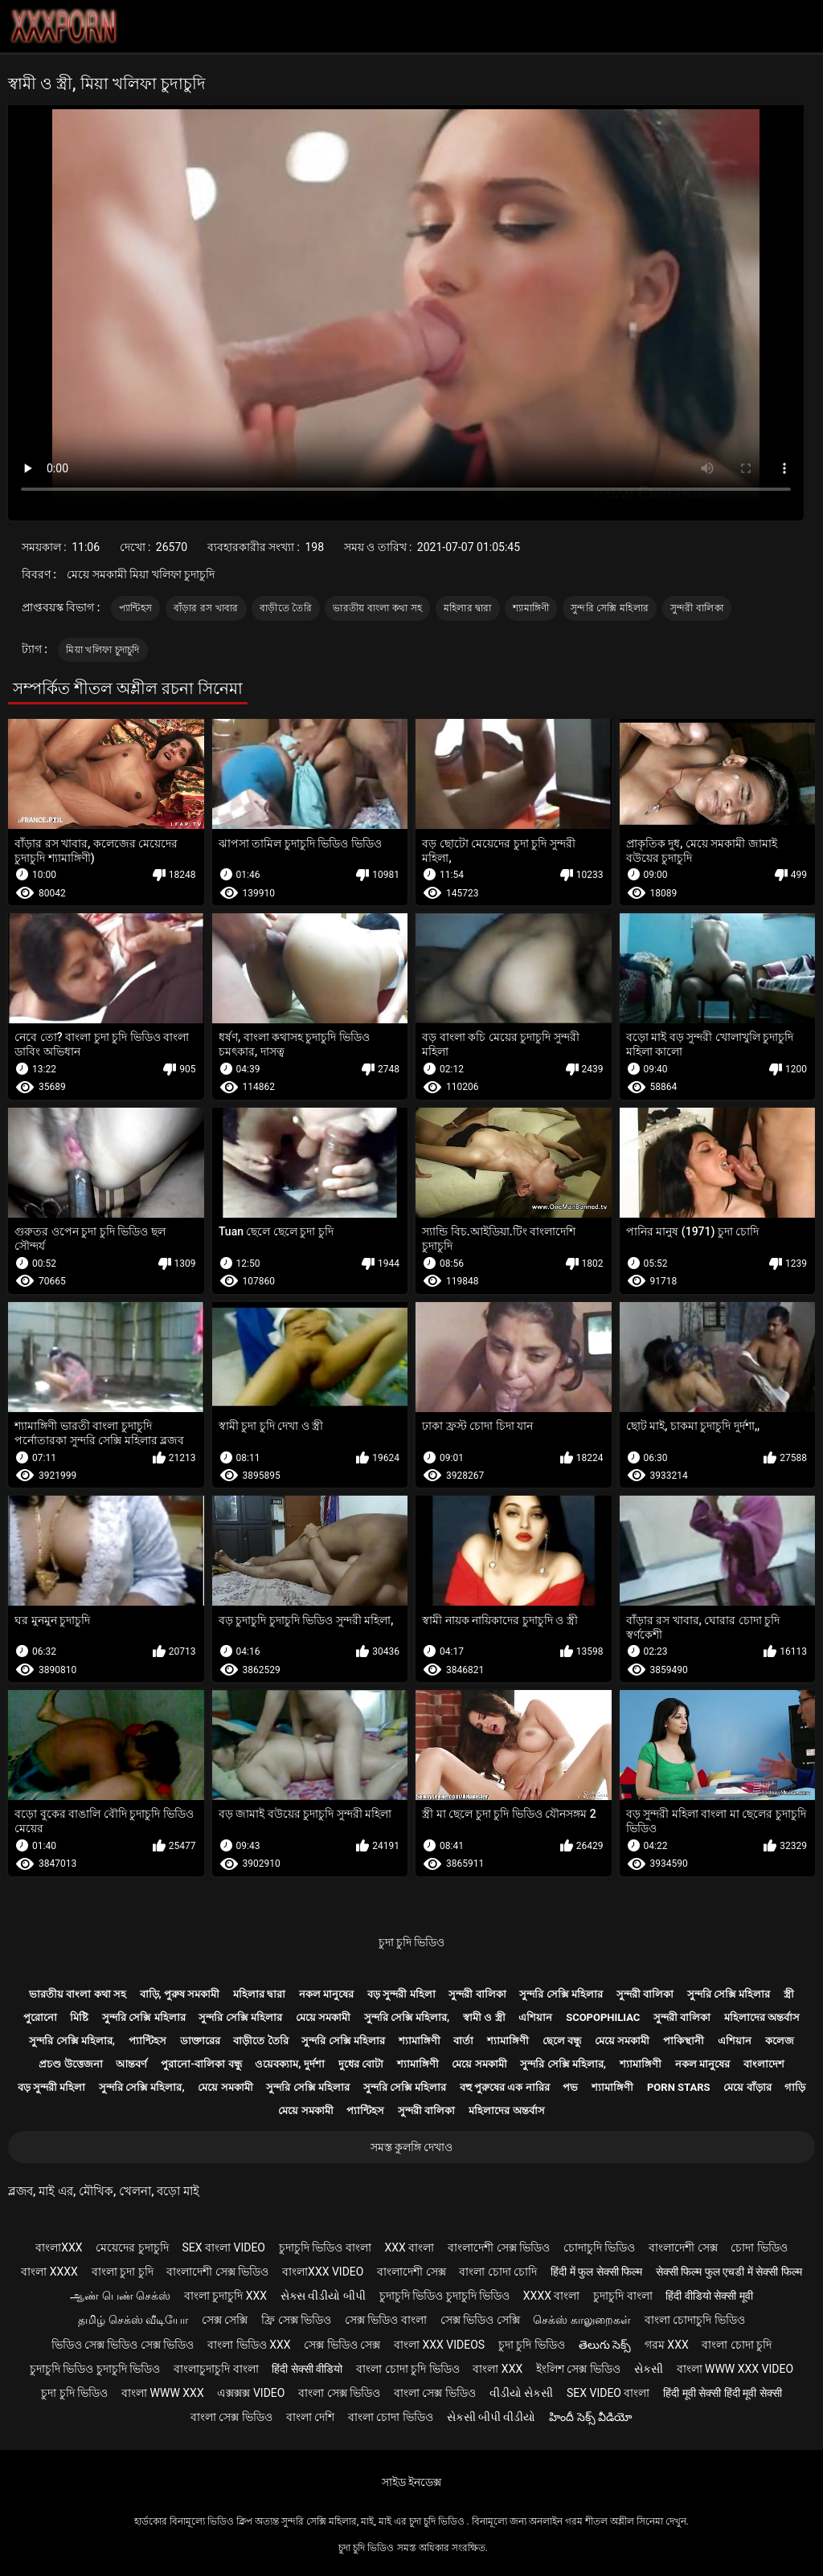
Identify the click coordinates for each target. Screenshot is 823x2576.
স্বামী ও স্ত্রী (484, 2017)
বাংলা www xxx (162, 2392)
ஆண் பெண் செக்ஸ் (120, 2295)
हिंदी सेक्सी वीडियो (307, 2368)
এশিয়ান (535, 2017)
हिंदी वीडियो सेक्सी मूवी (708, 2295)
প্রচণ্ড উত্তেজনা (70, 2064)
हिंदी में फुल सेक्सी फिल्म (596, 2271)
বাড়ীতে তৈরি (286, 608)
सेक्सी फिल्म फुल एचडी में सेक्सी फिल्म (729, 2271)
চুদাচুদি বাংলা (622, 2295)
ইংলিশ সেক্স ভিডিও (578, 2368)
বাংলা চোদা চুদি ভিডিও (407, 2368)
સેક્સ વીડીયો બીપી (323, 2295)
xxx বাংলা (410, 2247)
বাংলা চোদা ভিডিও (390, 2417)
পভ (570, 2087)
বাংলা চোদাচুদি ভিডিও (695, 2319)
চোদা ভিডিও (759, 2247)
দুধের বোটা (360, 2064)
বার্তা (463, 2041)
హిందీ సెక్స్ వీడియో (591, 2417)
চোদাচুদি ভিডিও (599, 2247)
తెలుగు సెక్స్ (605, 2344)
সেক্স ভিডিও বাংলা (386, 2319)
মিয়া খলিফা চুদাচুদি (102, 649)
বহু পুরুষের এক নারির (505, 2087)
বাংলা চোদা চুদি (737, 2344)
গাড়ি (794, 2087)
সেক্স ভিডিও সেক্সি (480, 2319)
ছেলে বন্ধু (562, 2041)
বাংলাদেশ (763, 2064)
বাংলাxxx (58, 2247)
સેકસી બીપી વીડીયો (491, 2417)
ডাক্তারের (200, 2041)
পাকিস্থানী (683, 2041)
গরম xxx (667, 2344)
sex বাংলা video (224, 2247)
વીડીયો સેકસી (521, 2392)
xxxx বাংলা (551, 2295)
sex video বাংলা (608, 2392)
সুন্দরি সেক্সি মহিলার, (407, 2017)
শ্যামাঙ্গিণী (531, 608)
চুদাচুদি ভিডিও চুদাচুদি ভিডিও (444, 2295)
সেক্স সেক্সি (225, 2319)
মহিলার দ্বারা (468, 608)
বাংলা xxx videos (439, 2344)
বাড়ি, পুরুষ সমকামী (180, 1994)
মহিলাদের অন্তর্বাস (762, 2017)
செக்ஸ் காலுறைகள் (581, 2319)
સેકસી (648, 2368)
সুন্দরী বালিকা (696, 608)
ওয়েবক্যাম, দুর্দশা (289, 2064)
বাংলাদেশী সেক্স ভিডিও (499, 2247)
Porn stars (678, 2087)
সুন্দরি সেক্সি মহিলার (610, 608)
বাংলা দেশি (310, 2417)
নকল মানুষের (326, 1994)
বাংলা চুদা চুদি (123, 2271)
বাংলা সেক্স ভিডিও (339, 2392)
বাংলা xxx (497, 2368)
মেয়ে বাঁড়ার (747, 2087)
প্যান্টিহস (135, 608)
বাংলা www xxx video (735, 2368)
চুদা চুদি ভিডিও (412, 1942)
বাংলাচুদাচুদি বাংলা (216, 2368)
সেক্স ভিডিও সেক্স (342, 2344)
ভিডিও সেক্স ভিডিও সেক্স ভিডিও (122, 2344)
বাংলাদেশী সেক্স (683, 2247)
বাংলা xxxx (49, 2271)
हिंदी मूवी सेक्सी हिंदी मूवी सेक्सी (722, 2392)
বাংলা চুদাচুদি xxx (225, 2295)
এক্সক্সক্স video (251, 2392)
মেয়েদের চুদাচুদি (132, 2247)
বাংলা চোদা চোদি (498, 2271)
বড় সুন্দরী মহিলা (401, 1994)
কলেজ (779, 2041)
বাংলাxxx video (322, 2271)
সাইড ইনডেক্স (411, 2482)
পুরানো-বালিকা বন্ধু (201, 2064)
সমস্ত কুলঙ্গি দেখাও (412, 2147)
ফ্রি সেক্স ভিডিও (296, 2319)
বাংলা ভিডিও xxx (248, 2344)
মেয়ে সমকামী (323, 2017)
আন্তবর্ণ (131, 2064)
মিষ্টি (79, 2017)
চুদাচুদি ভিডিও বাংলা (325, 2247)
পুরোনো (40, 2017)
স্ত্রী (789, 1994)
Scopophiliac (603, 2017)
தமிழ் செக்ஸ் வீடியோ (133, 2319)
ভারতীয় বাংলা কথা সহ (377, 608)
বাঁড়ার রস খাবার (206, 608)
